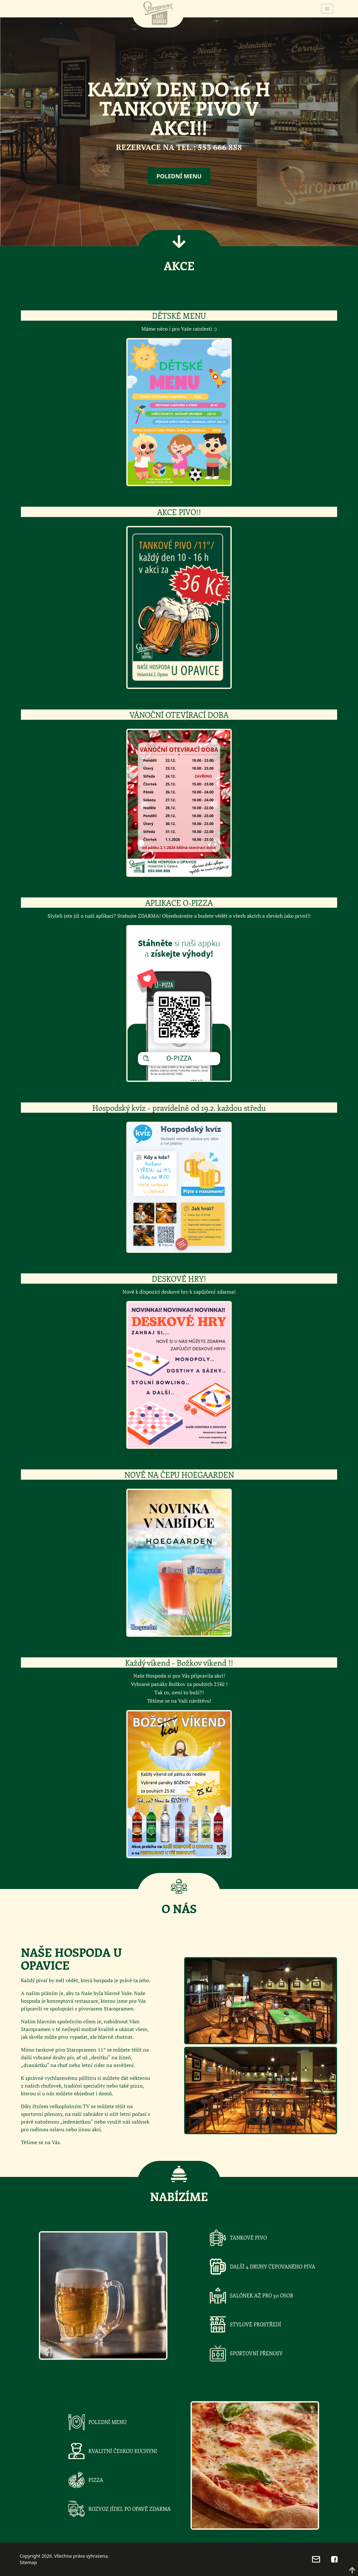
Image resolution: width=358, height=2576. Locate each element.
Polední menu (179, 176)
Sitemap (28, 2562)
